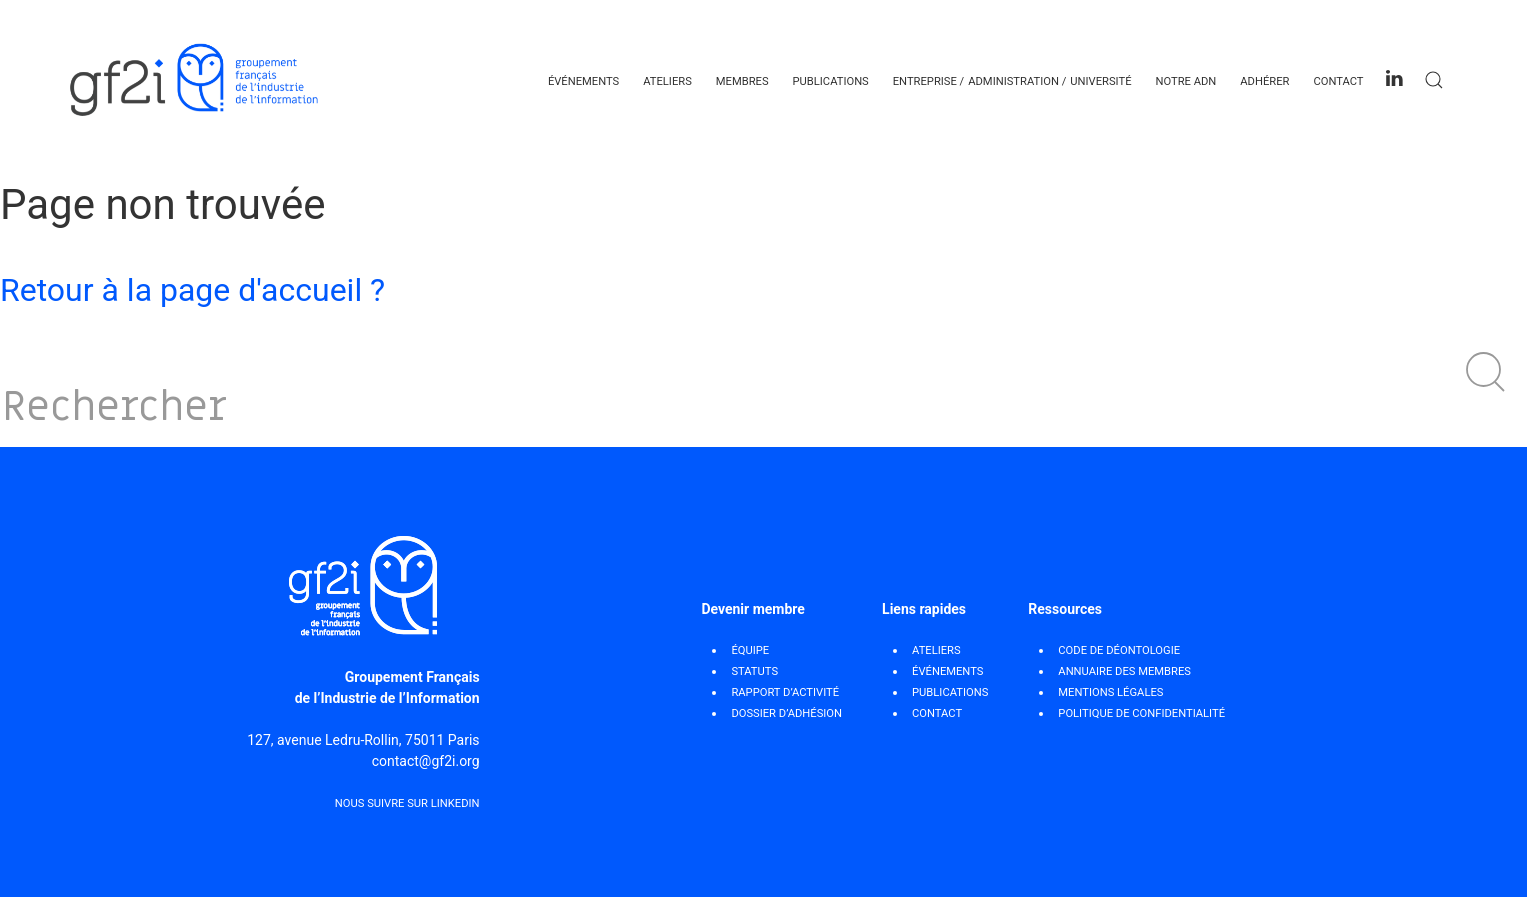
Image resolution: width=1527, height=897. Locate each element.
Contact (1338, 81)
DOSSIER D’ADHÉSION (786, 713)
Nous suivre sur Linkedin (407, 803)
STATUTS (754, 671)
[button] (1486, 372)
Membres (742, 81)
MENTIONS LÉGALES (1110, 692)
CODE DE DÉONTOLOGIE (1119, 650)
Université (1100, 81)
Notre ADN (1185, 81)
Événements (583, 81)
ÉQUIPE (750, 650)
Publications (831, 81)
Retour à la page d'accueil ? (192, 290)
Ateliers (667, 81)
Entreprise (925, 81)
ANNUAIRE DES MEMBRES (1124, 671)
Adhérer (1264, 81)
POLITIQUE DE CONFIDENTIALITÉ (1141, 713)
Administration (1013, 81)
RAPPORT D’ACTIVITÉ (785, 692)
